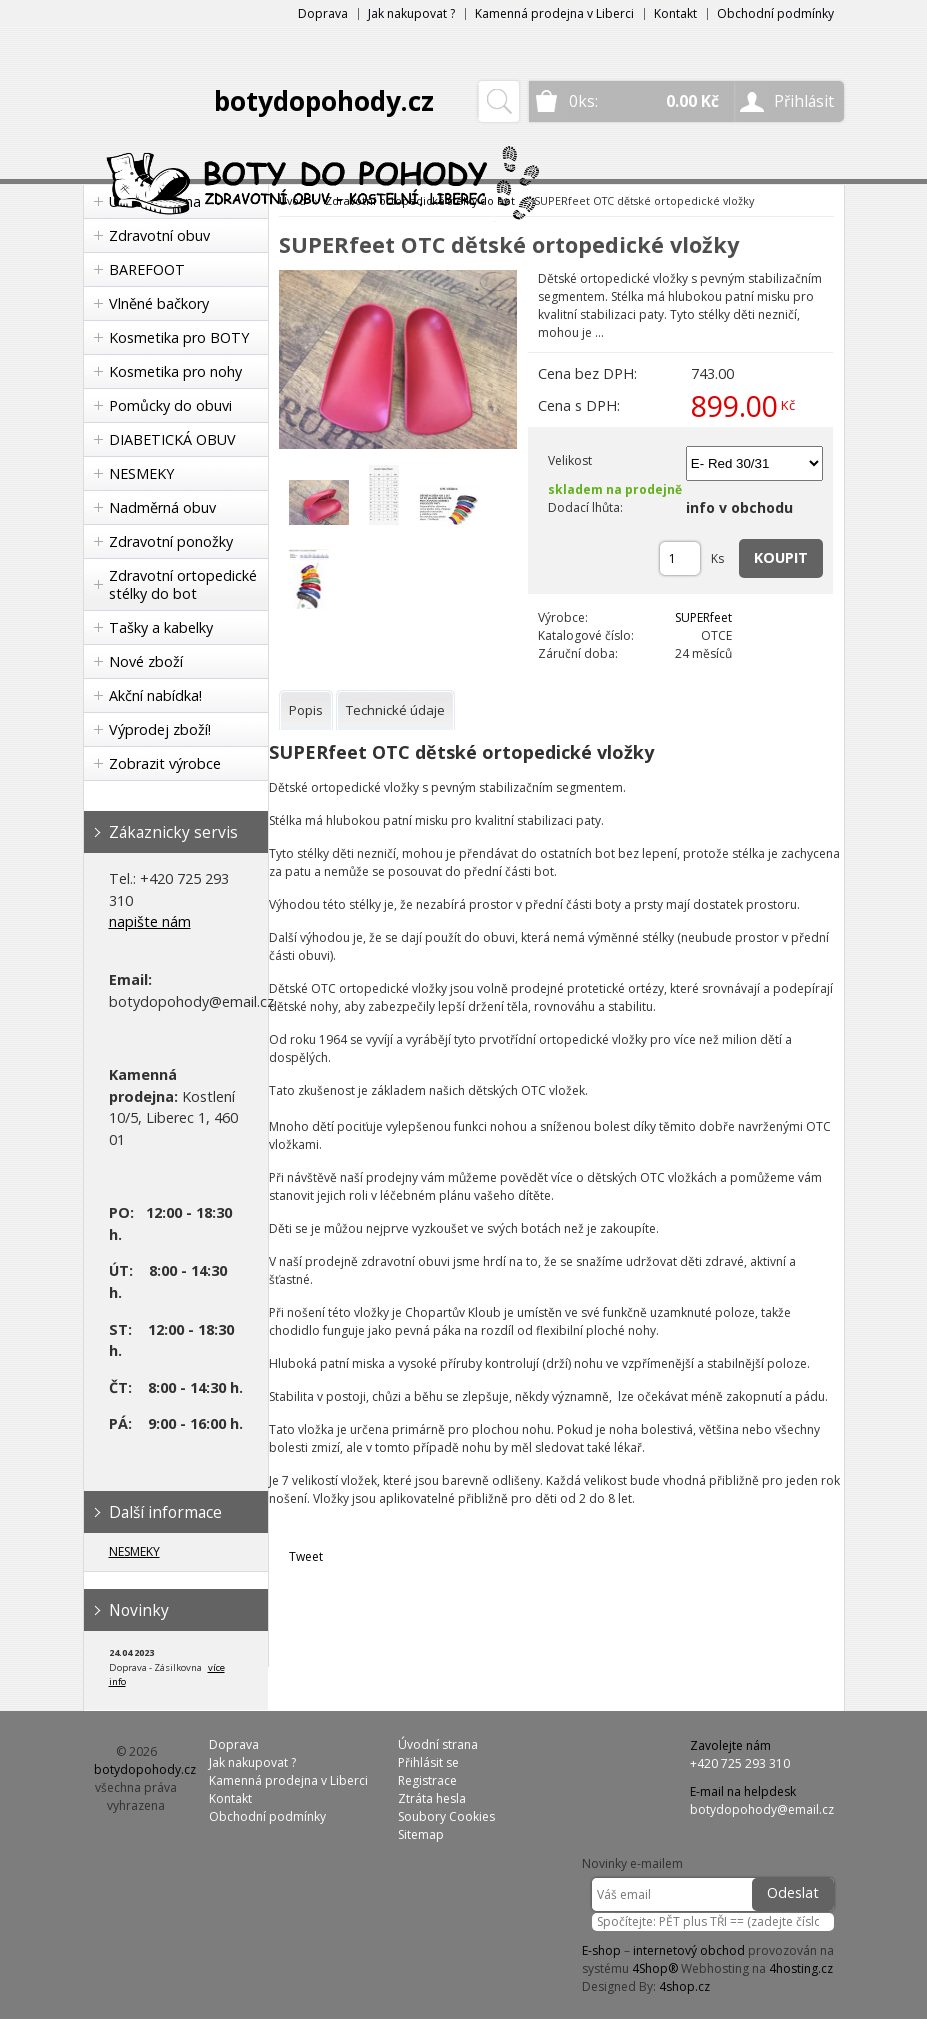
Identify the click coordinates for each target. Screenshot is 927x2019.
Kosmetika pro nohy (175, 371)
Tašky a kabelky (161, 627)
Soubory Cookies (446, 1816)
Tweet (306, 1556)
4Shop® (655, 1968)
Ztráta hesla (432, 1798)
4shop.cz (684, 1986)
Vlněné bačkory (159, 303)
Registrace (427, 1780)
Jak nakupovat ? (411, 13)
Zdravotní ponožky (171, 541)
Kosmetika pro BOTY (179, 337)
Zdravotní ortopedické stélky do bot (183, 584)
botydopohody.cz (324, 101)
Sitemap (421, 1834)
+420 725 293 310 (740, 1763)
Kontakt (675, 13)
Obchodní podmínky (775, 13)
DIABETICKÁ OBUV (172, 439)
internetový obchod (689, 1950)
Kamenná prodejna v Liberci (554, 13)
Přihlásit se (428, 1762)
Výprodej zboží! (160, 729)
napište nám (150, 921)
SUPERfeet (703, 617)
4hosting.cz (801, 1968)
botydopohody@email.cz (762, 1809)
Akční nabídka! (155, 695)
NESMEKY (141, 473)
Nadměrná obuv (162, 507)
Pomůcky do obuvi (170, 405)
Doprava (323, 13)
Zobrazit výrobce (165, 763)
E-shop (601, 1950)
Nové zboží (146, 661)
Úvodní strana (438, 1744)
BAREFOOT (147, 269)
